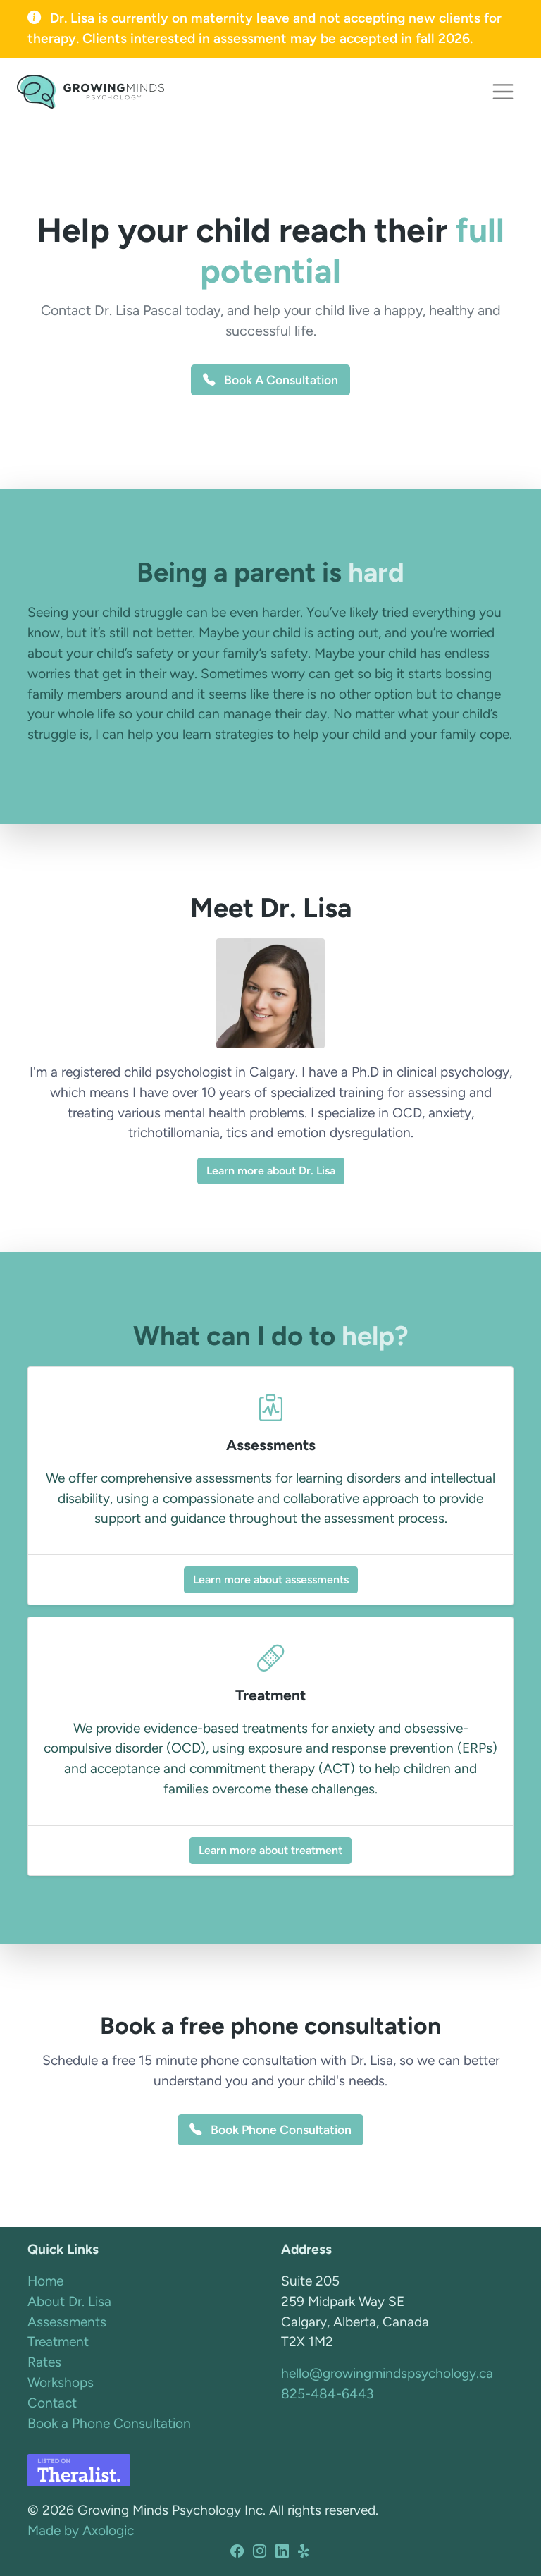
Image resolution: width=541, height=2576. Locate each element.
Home (45, 2281)
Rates (44, 2362)
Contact (52, 2403)
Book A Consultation (270, 379)
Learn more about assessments (271, 1579)
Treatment (58, 2341)
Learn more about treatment (270, 1850)
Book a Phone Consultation (109, 2423)
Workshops (60, 2382)
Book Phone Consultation (270, 2129)
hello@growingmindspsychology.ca (387, 2373)
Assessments (66, 2322)
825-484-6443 (327, 2394)
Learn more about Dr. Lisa (270, 1170)
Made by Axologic (80, 2530)
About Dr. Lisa (69, 2301)
